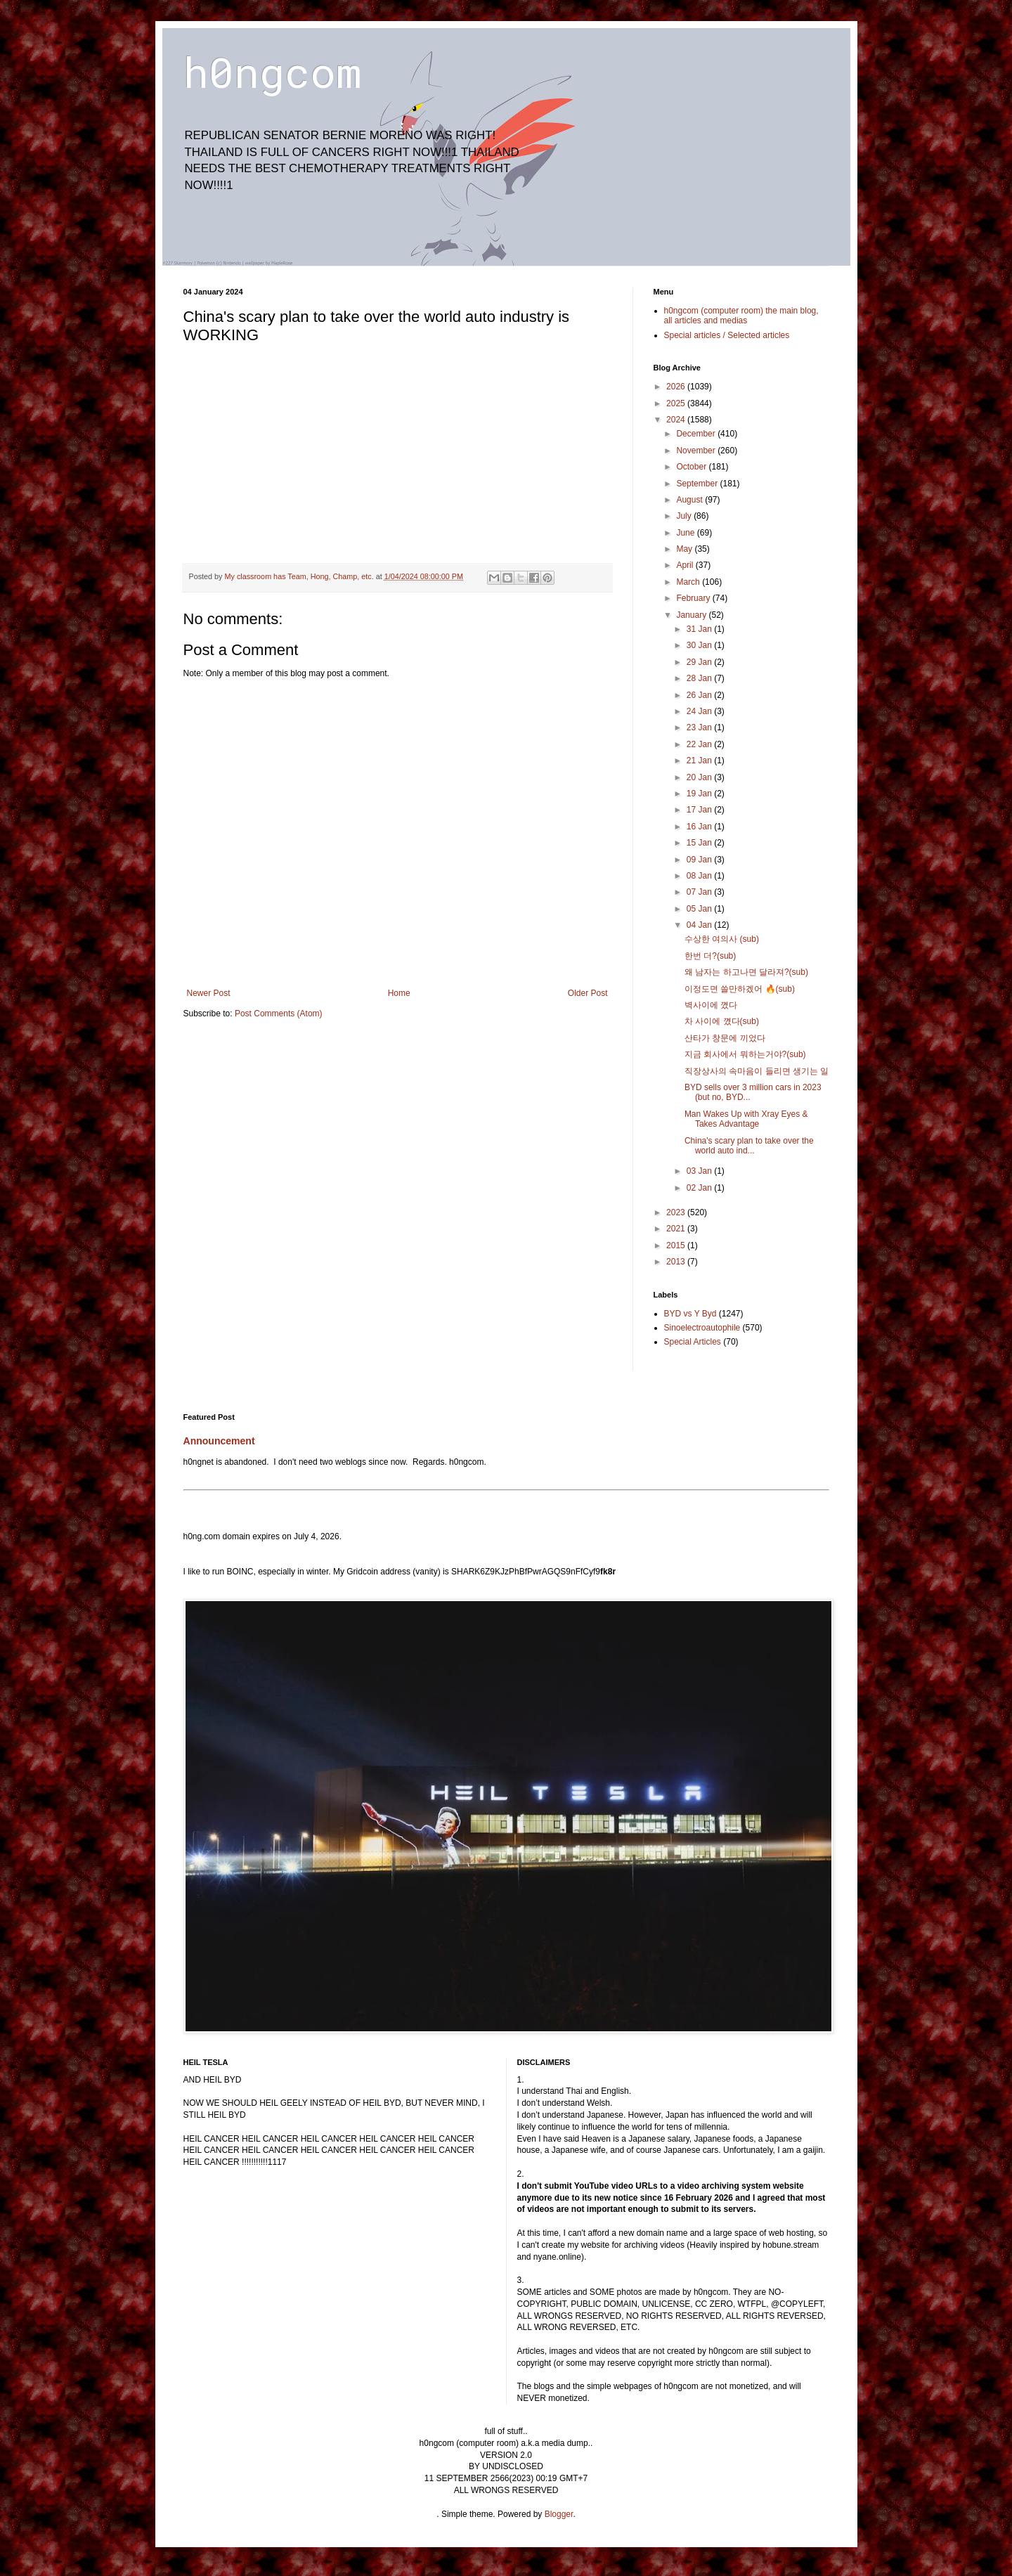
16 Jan (700, 826)
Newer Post (209, 993)
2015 (676, 1245)
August (690, 500)
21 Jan (700, 760)
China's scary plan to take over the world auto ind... (749, 1146)
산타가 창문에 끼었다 (725, 1038)
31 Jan (700, 629)
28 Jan (700, 678)
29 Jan (700, 662)
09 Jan (700, 860)
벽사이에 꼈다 (711, 1005)
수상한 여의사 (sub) (722, 939)
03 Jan (700, 1171)
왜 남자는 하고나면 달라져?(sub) (746, 972)
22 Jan (700, 744)
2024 (676, 420)
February (694, 598)
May (685, 549)
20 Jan (700, 777)
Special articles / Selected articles (727, 335)
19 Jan (700, 793)
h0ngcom (272, 71)
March (689, 582)
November (697, 450)
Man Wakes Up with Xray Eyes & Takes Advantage (746, 1119)
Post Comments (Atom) (279, 1013)
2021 (676, 1229)
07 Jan (700, 892)
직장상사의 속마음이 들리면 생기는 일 (757, 1071)
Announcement (219, 1440)
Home (399, 993)
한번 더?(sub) (710, 956)
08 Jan (700, 876)
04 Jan (700, 925)
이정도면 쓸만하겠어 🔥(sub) (740, 989)
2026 (676, 386)
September (698, 483)
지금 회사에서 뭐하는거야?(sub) (745, 1054)
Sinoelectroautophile (702, 1328)
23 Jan (700, 727)
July (685, 516)
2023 (676, 1212)
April (685, 565)
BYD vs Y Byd (690, 1314)
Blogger (559, 2514)
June (686, 533)
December (697, 434)
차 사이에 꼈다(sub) (722, 1021)
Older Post (588, 993)
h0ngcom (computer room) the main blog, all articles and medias (741, 315)
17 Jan (700, 810)
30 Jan (700, 645)
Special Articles (692, 1342)
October (692, 467)
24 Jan (700, 711)
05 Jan (700, 909)
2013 (676, 1262)
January (692, 615)
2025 (676, 403)
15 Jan (700, 843)
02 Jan (700, 1188)
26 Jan (700, 695)
